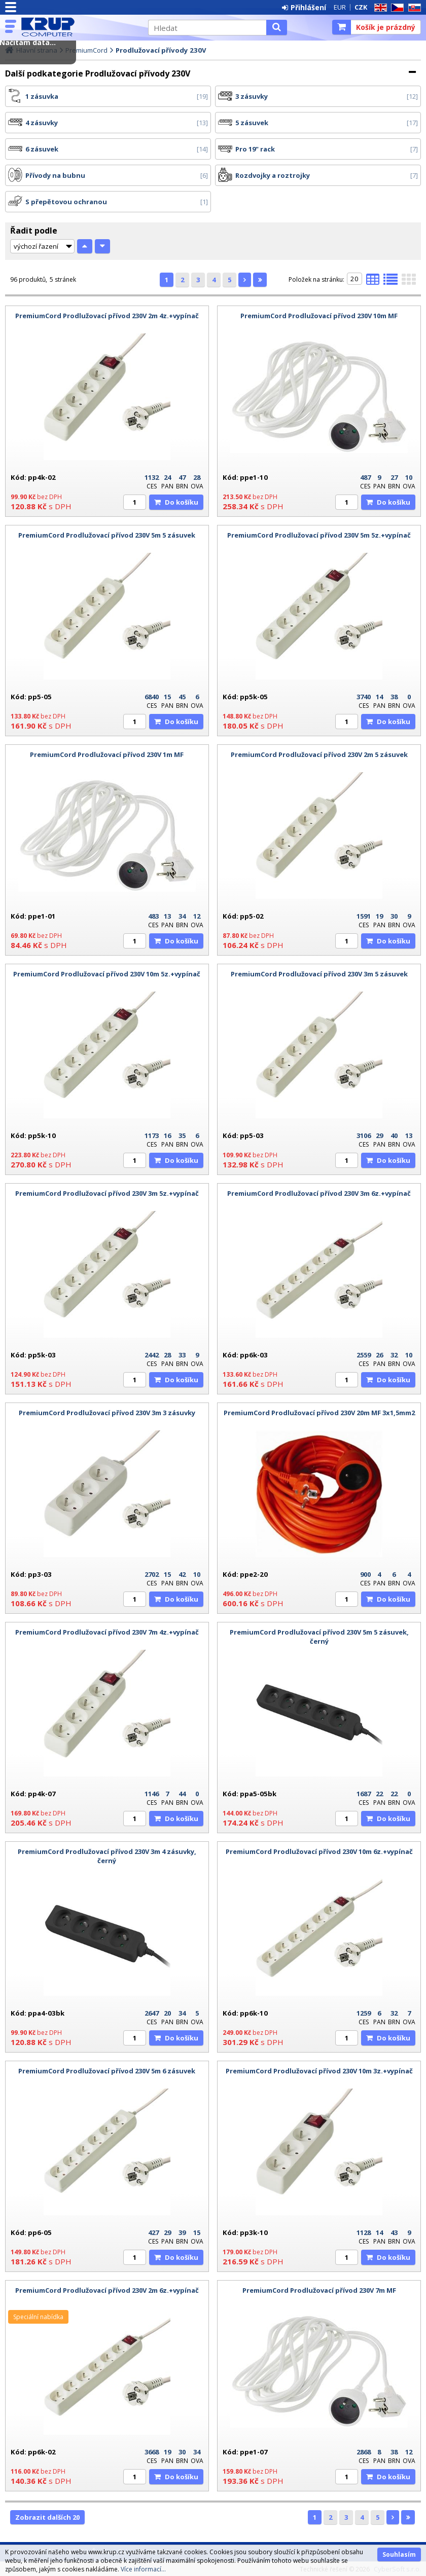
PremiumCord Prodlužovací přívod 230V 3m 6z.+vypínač (319, 1193)
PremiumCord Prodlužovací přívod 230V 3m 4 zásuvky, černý (107, 1856)
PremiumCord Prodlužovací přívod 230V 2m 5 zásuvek (319, 754)
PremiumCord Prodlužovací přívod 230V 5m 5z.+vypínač (319, 535)
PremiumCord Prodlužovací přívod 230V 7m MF (319, 2290)
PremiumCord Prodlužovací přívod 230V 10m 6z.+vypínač (319, 1851)
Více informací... (143, 2569)
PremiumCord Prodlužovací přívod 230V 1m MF (107, 754)
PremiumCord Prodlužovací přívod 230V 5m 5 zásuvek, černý (319, 1636)
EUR (340, 7)
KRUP (79, 26)
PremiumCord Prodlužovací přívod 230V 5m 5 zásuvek (106, 535)
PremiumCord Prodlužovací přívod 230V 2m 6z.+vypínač (107, 2290)
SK (413, 8)
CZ (396, 8)
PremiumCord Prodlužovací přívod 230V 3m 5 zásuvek (319, 973)
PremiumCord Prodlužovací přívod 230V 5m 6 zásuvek (106, 2070)
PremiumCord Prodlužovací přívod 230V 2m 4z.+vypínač (107, 315)
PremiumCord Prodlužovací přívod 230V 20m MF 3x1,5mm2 (319, 1412)
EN (379, 8)
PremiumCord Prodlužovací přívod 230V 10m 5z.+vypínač (106, 973)
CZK (360, 7)
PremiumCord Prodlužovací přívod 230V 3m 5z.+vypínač (107, 1193)
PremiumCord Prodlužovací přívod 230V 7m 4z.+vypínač (107, 1632)
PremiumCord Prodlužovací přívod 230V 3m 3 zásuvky (107, 1412)
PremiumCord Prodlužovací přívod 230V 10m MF (319, 315)
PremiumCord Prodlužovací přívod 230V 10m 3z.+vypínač (319, 2070)
